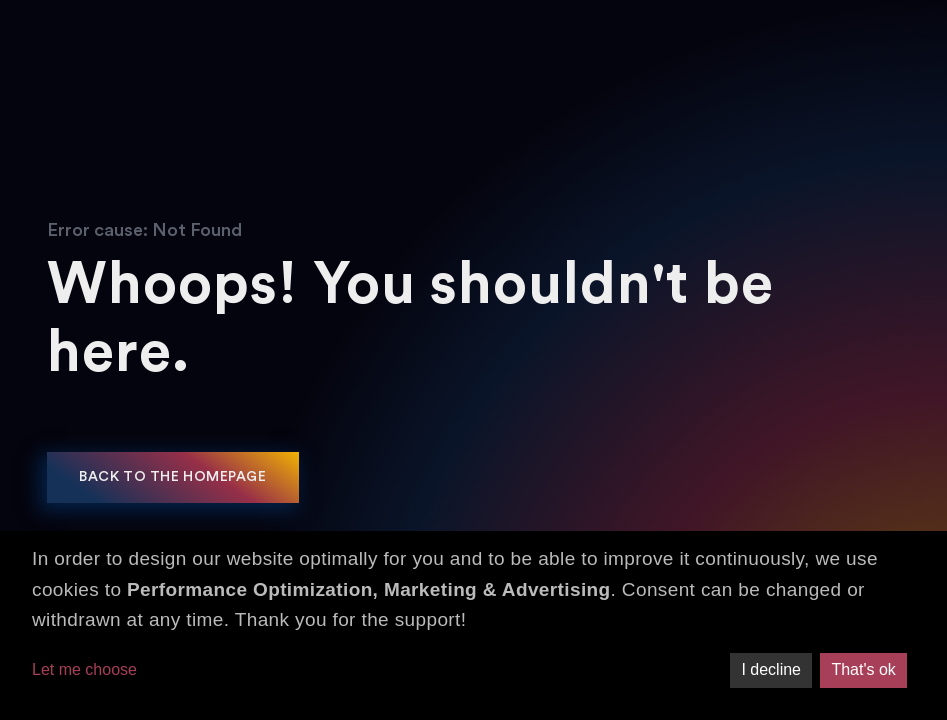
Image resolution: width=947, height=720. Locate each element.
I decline (771, 669)
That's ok (863, 669)
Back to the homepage (172, 477)
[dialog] (473, 625)
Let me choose (84, 669)
